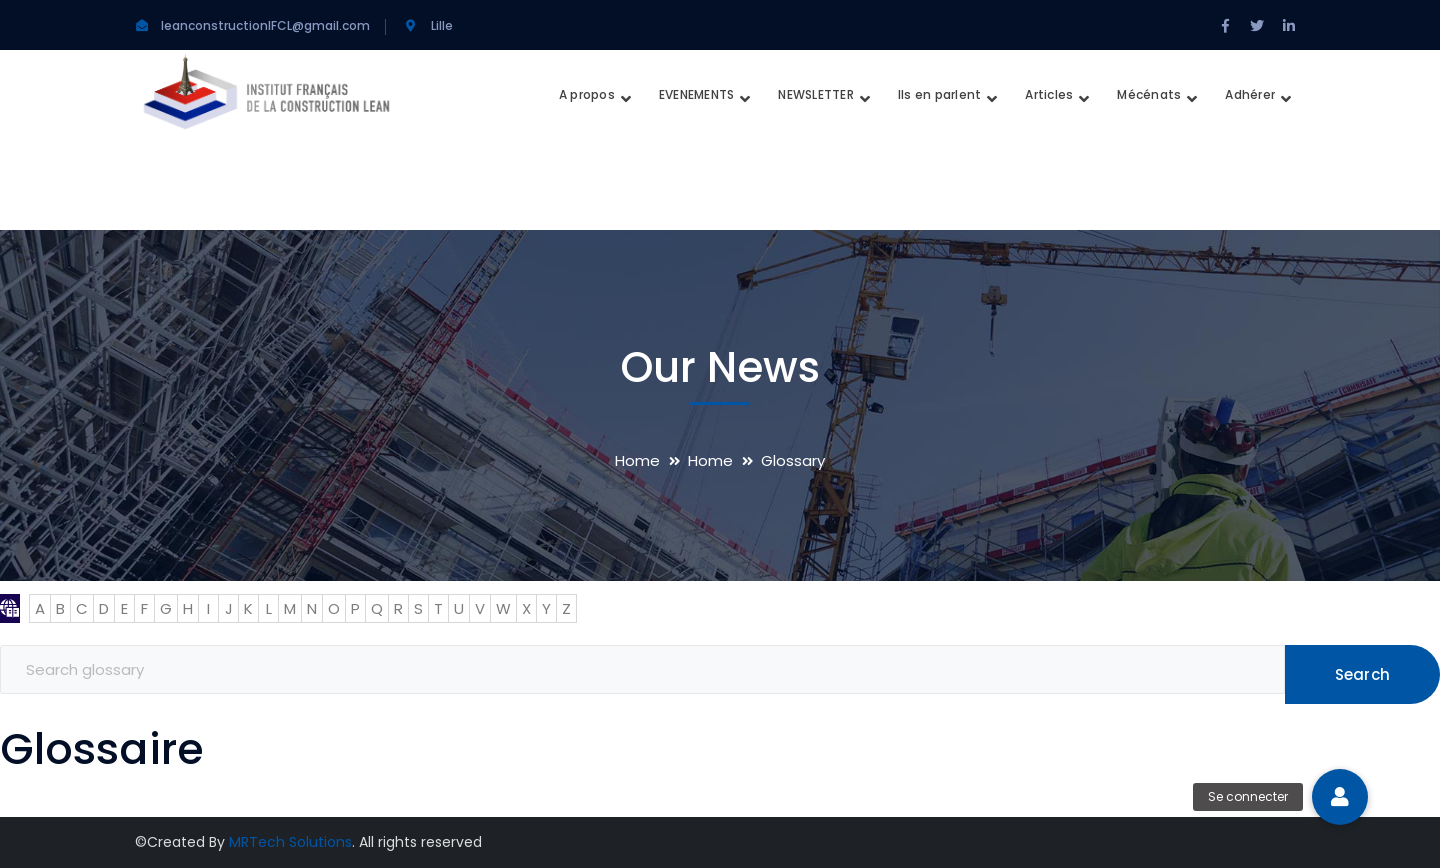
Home (637, 460)
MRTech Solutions (290, 842)
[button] (1340, 797)
